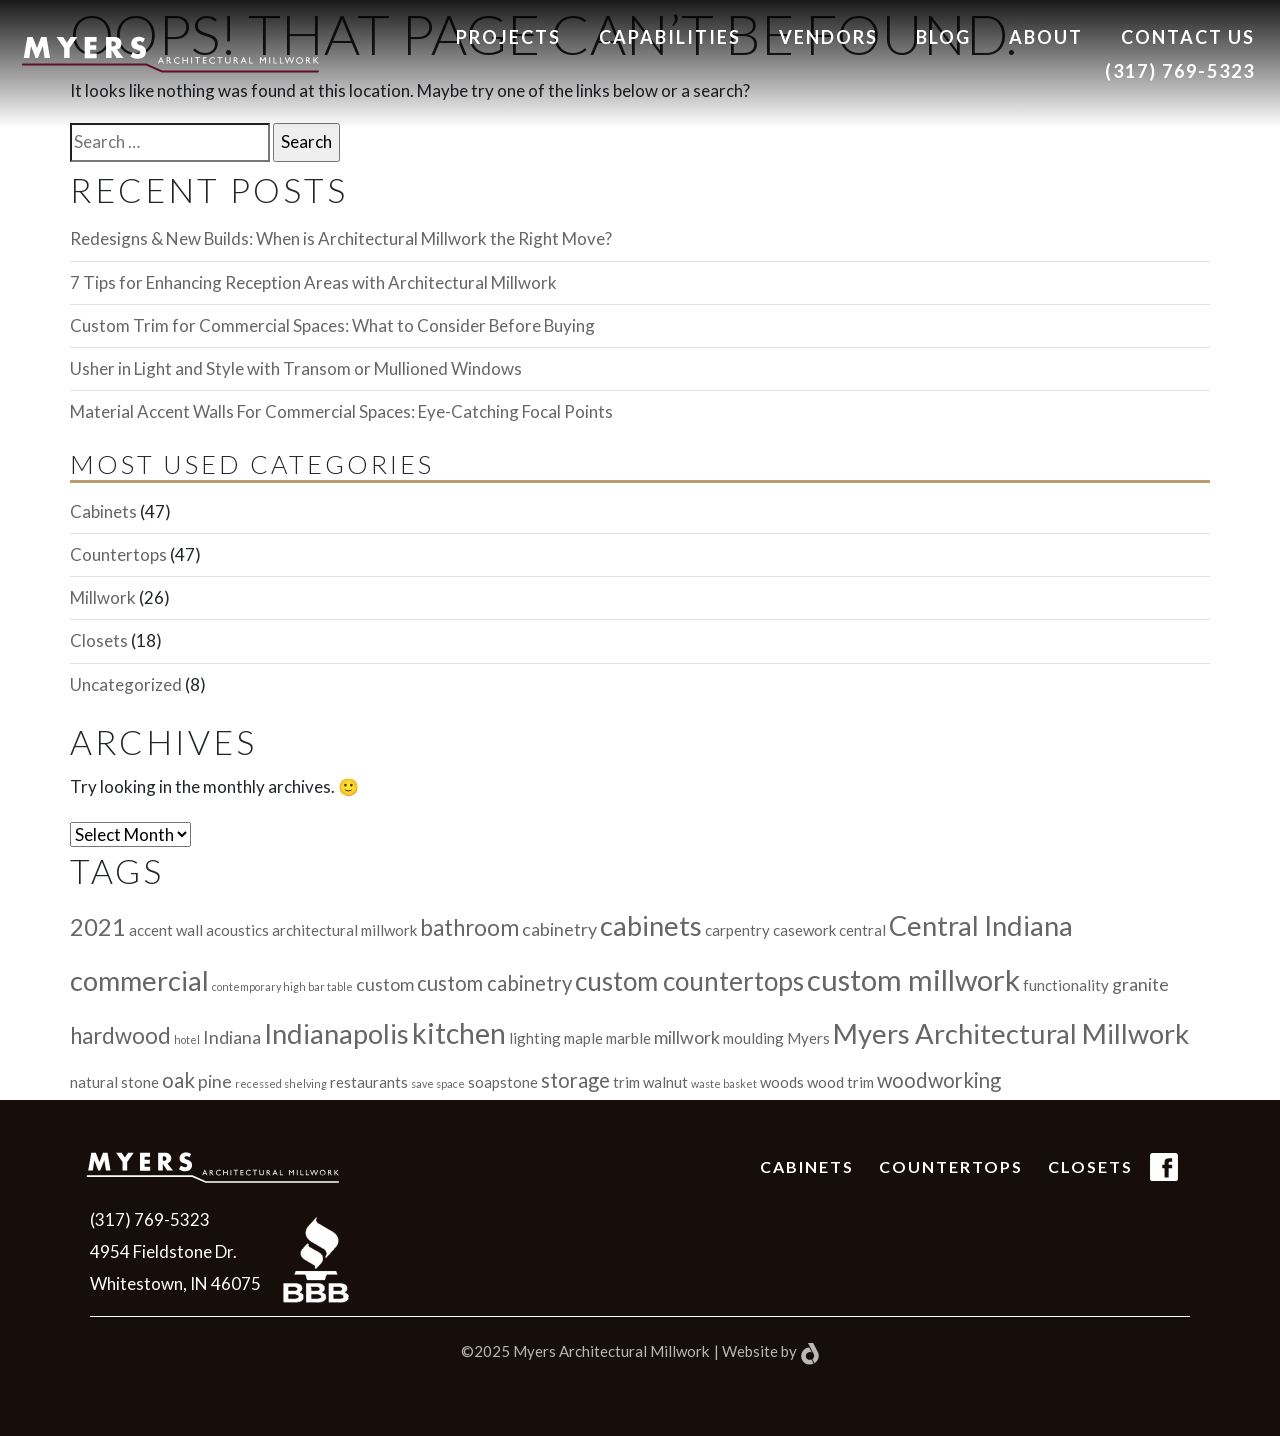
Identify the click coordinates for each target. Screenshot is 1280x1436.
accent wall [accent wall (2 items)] (166, 930)
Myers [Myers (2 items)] (808, 1038)
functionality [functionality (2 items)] (1066, 985)
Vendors (828, 37)
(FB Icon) (1164, 1180)
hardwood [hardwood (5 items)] (120, 1035)
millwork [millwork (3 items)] (687, 1037)
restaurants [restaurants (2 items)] (369, 1082)
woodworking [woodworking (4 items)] (939, 1080)
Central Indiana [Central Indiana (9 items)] (981, 925)
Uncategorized (126, 684)
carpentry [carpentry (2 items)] (737, 930)
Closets (99, 640)
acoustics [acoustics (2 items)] (237, 930)
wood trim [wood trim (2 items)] (840, 1082)
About (1046, 37)
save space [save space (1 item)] (438, 1083)
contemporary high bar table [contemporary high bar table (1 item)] (282, 986)
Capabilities (670, 37)
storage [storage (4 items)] (575, 1080)
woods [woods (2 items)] (782, 1082)
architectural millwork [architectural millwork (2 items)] (344, 930)
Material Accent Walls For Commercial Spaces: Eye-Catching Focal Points (341, 411)
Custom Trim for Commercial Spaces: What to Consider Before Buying (332, 325)
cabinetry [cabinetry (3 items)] (559, 929)
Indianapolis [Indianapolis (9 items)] (336, 1033)
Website (750, 1351)
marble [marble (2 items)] (628, 1038)
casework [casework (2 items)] (804, 930)
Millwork (103, 597)
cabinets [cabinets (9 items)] (651, 925)
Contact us (1188, 37)
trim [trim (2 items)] (626, 1082)
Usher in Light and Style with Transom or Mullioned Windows (296, 368)
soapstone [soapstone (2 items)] (503, 1082)
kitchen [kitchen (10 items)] (459, 1033)
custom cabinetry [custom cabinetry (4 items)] (494, 983)
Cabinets (103, 511)
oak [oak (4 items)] (178, 1080)
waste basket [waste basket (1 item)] (724, 1083)
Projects (508, 37)
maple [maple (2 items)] (583, 1038)
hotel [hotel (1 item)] (187, 1039)
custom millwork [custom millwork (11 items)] (913, 979)
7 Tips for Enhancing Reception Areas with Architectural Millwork (313, 282)
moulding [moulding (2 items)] (753, 1038)
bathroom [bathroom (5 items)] (469, 927)
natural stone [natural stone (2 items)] (114, 1082)
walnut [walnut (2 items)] (665, 1082)
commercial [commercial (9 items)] (139, 980)
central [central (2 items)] (862, 930)
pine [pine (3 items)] (215, 1081)
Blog (943, 37)
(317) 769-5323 (1180, 71)
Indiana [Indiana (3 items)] (232, 1037)
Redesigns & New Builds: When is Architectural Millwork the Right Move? (341, 238)
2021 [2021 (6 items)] (98, 926)
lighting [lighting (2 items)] (535, 1038)
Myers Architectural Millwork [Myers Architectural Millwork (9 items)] (1011, 1033)
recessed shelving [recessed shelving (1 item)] (281, 1083)
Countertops (118, 554)
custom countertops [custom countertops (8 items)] (689, 981)
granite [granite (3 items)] (1140, 984)
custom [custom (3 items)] (385, 984)
